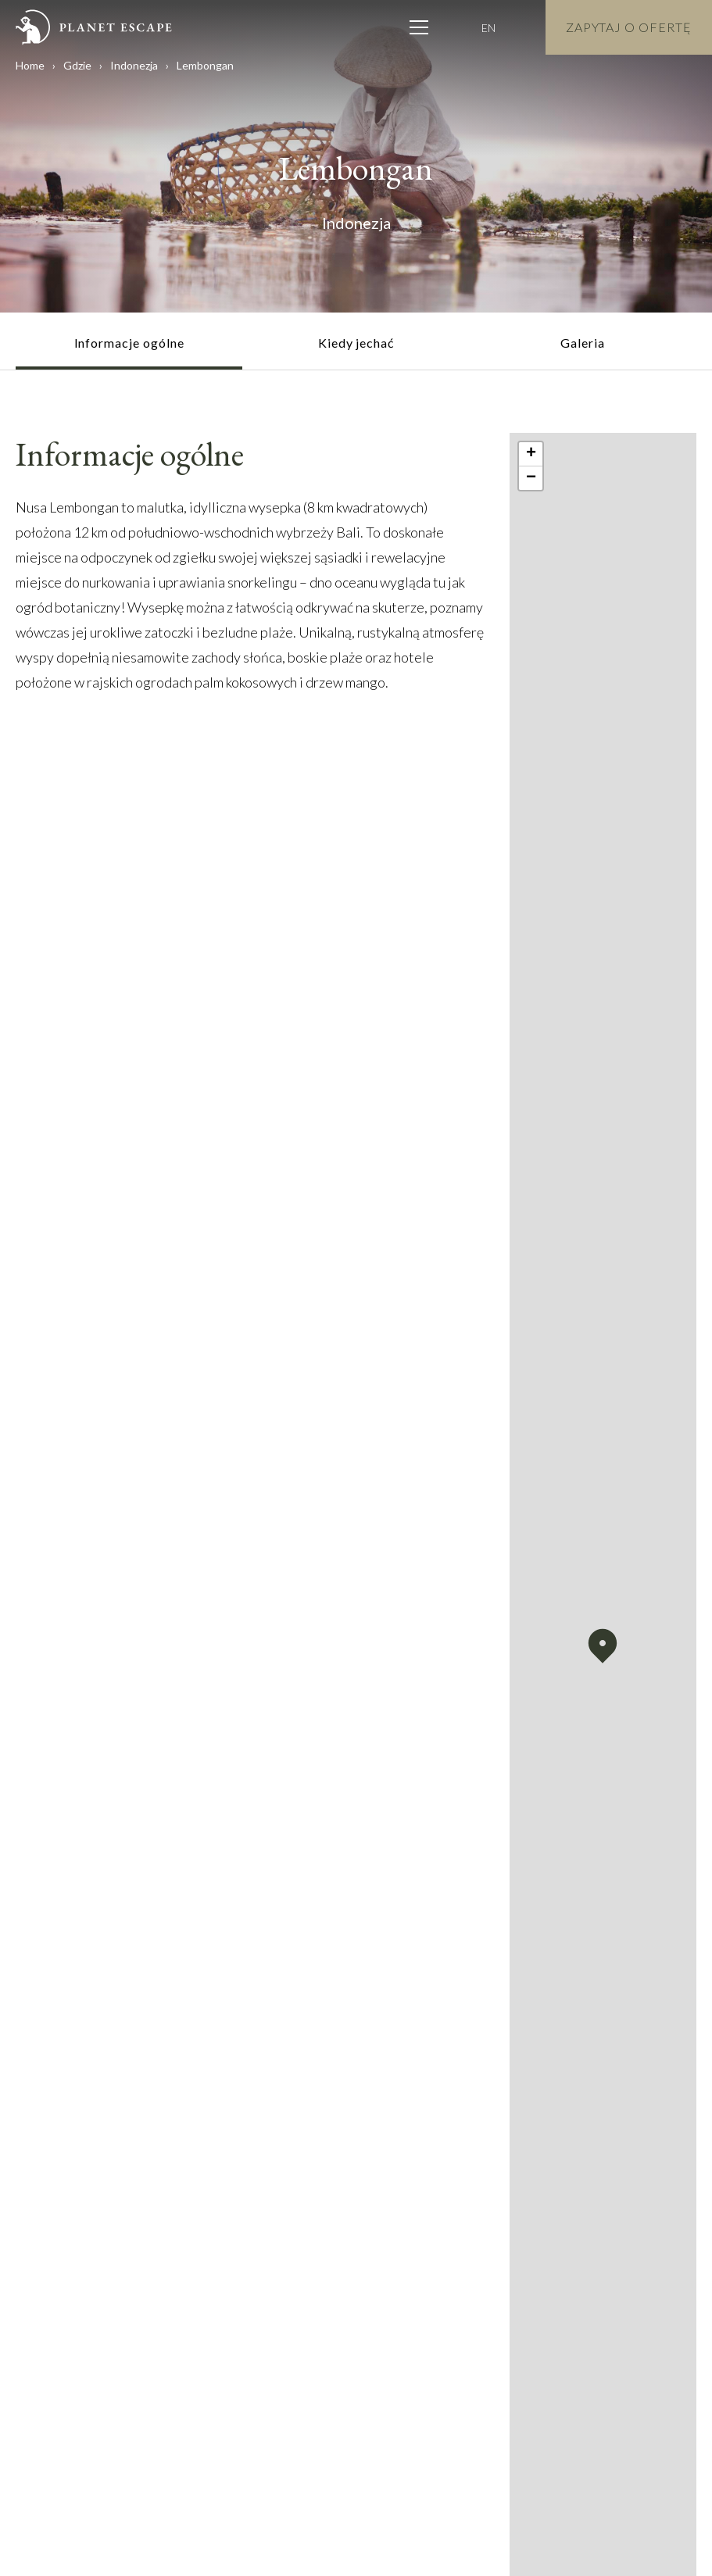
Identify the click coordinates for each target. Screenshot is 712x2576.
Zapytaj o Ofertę (629, 27)
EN (488, 27)
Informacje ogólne (129, 342)
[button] (602, 1646)
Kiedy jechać (356, 342)
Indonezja (134, 65)
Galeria (582, 342)
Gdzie (77, 65)
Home (30, 65)
